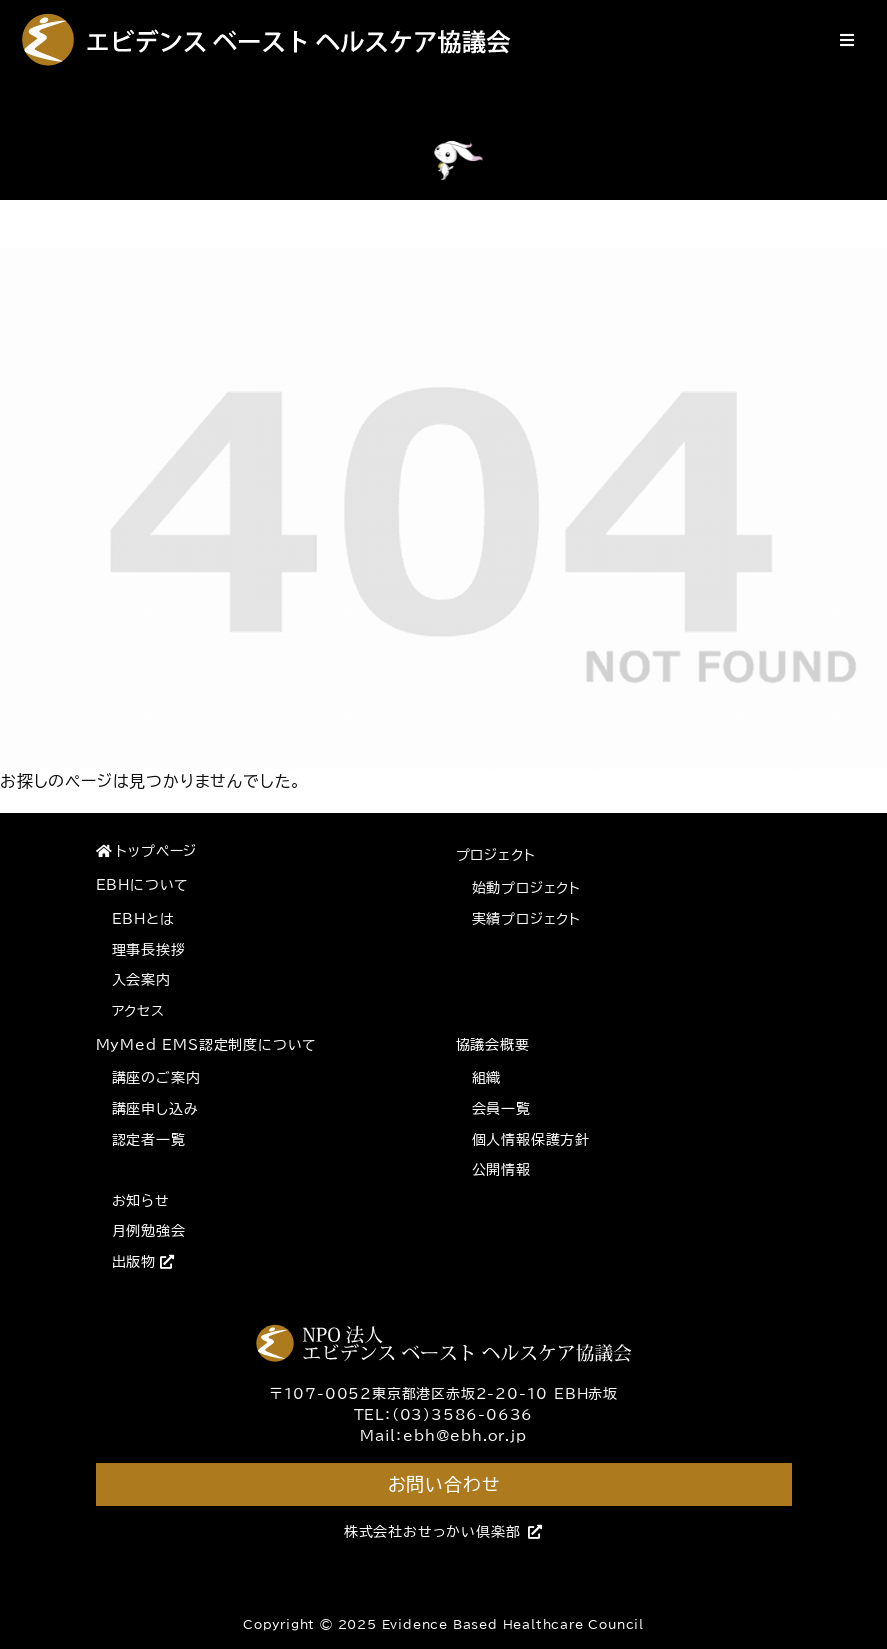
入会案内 (141, 980)
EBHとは (143, 919)
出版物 (143, 1262)
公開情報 (501, 1170)
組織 (487, 1078)
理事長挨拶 (149, 950)
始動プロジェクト (526, 888)
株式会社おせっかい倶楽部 (443, 1532)
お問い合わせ (444, 1484)
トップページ (147, 851)
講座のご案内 (156, 1078)
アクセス (138, 1011)
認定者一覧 (149, 1140)
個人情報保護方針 (531, 1140)
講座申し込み (155, 1109)
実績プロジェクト (526, 919)
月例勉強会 (149, 1231)
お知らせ (141, 1201)
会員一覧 (501, 1109)
